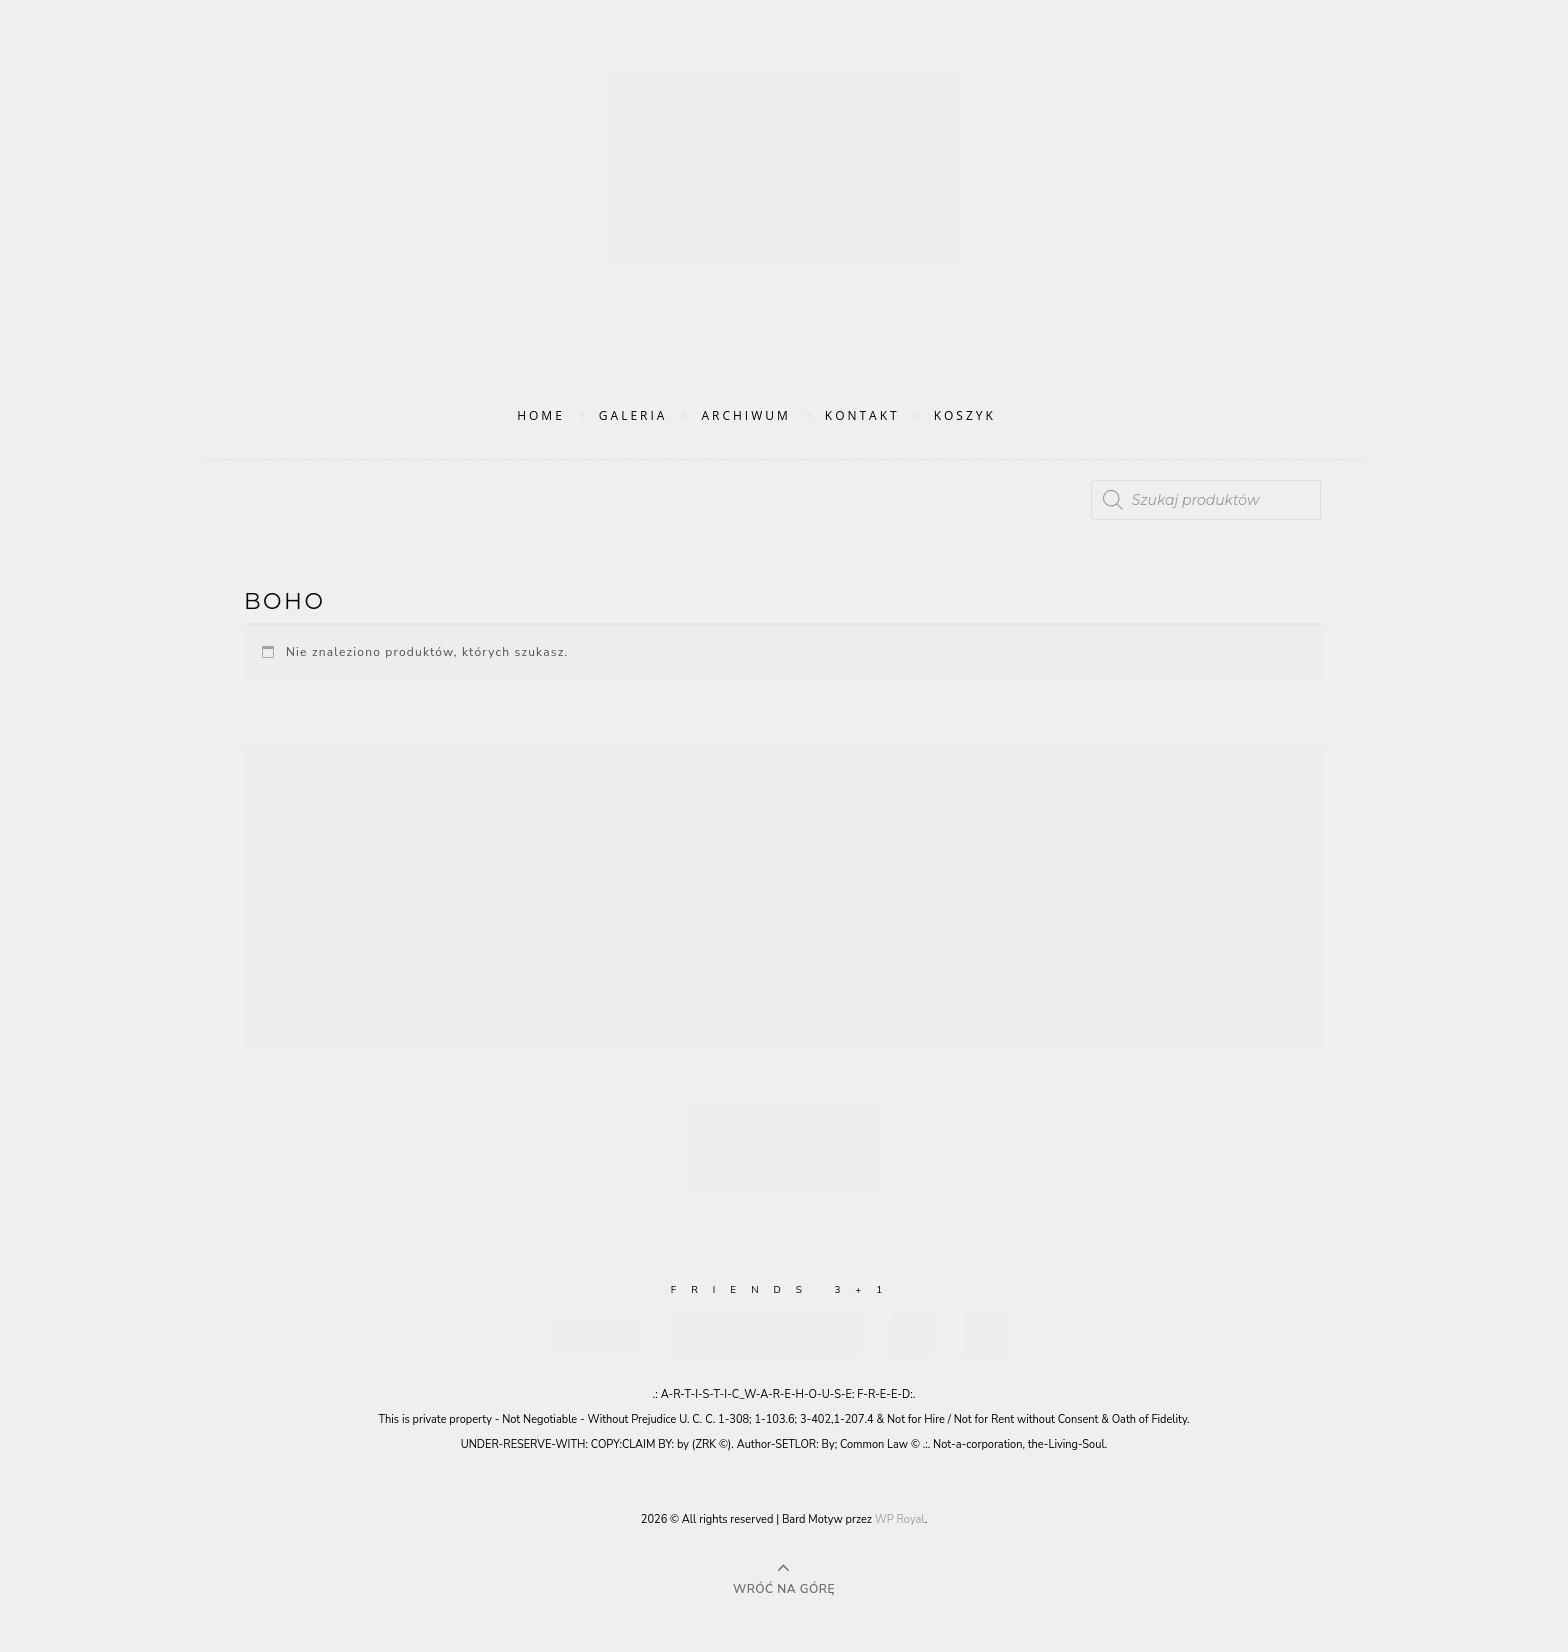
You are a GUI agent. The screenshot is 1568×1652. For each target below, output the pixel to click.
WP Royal (900, 1519)
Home (541, 415)
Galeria (633, 415)
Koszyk (965, 415)
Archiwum (745, 415)
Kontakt (862, 415)
